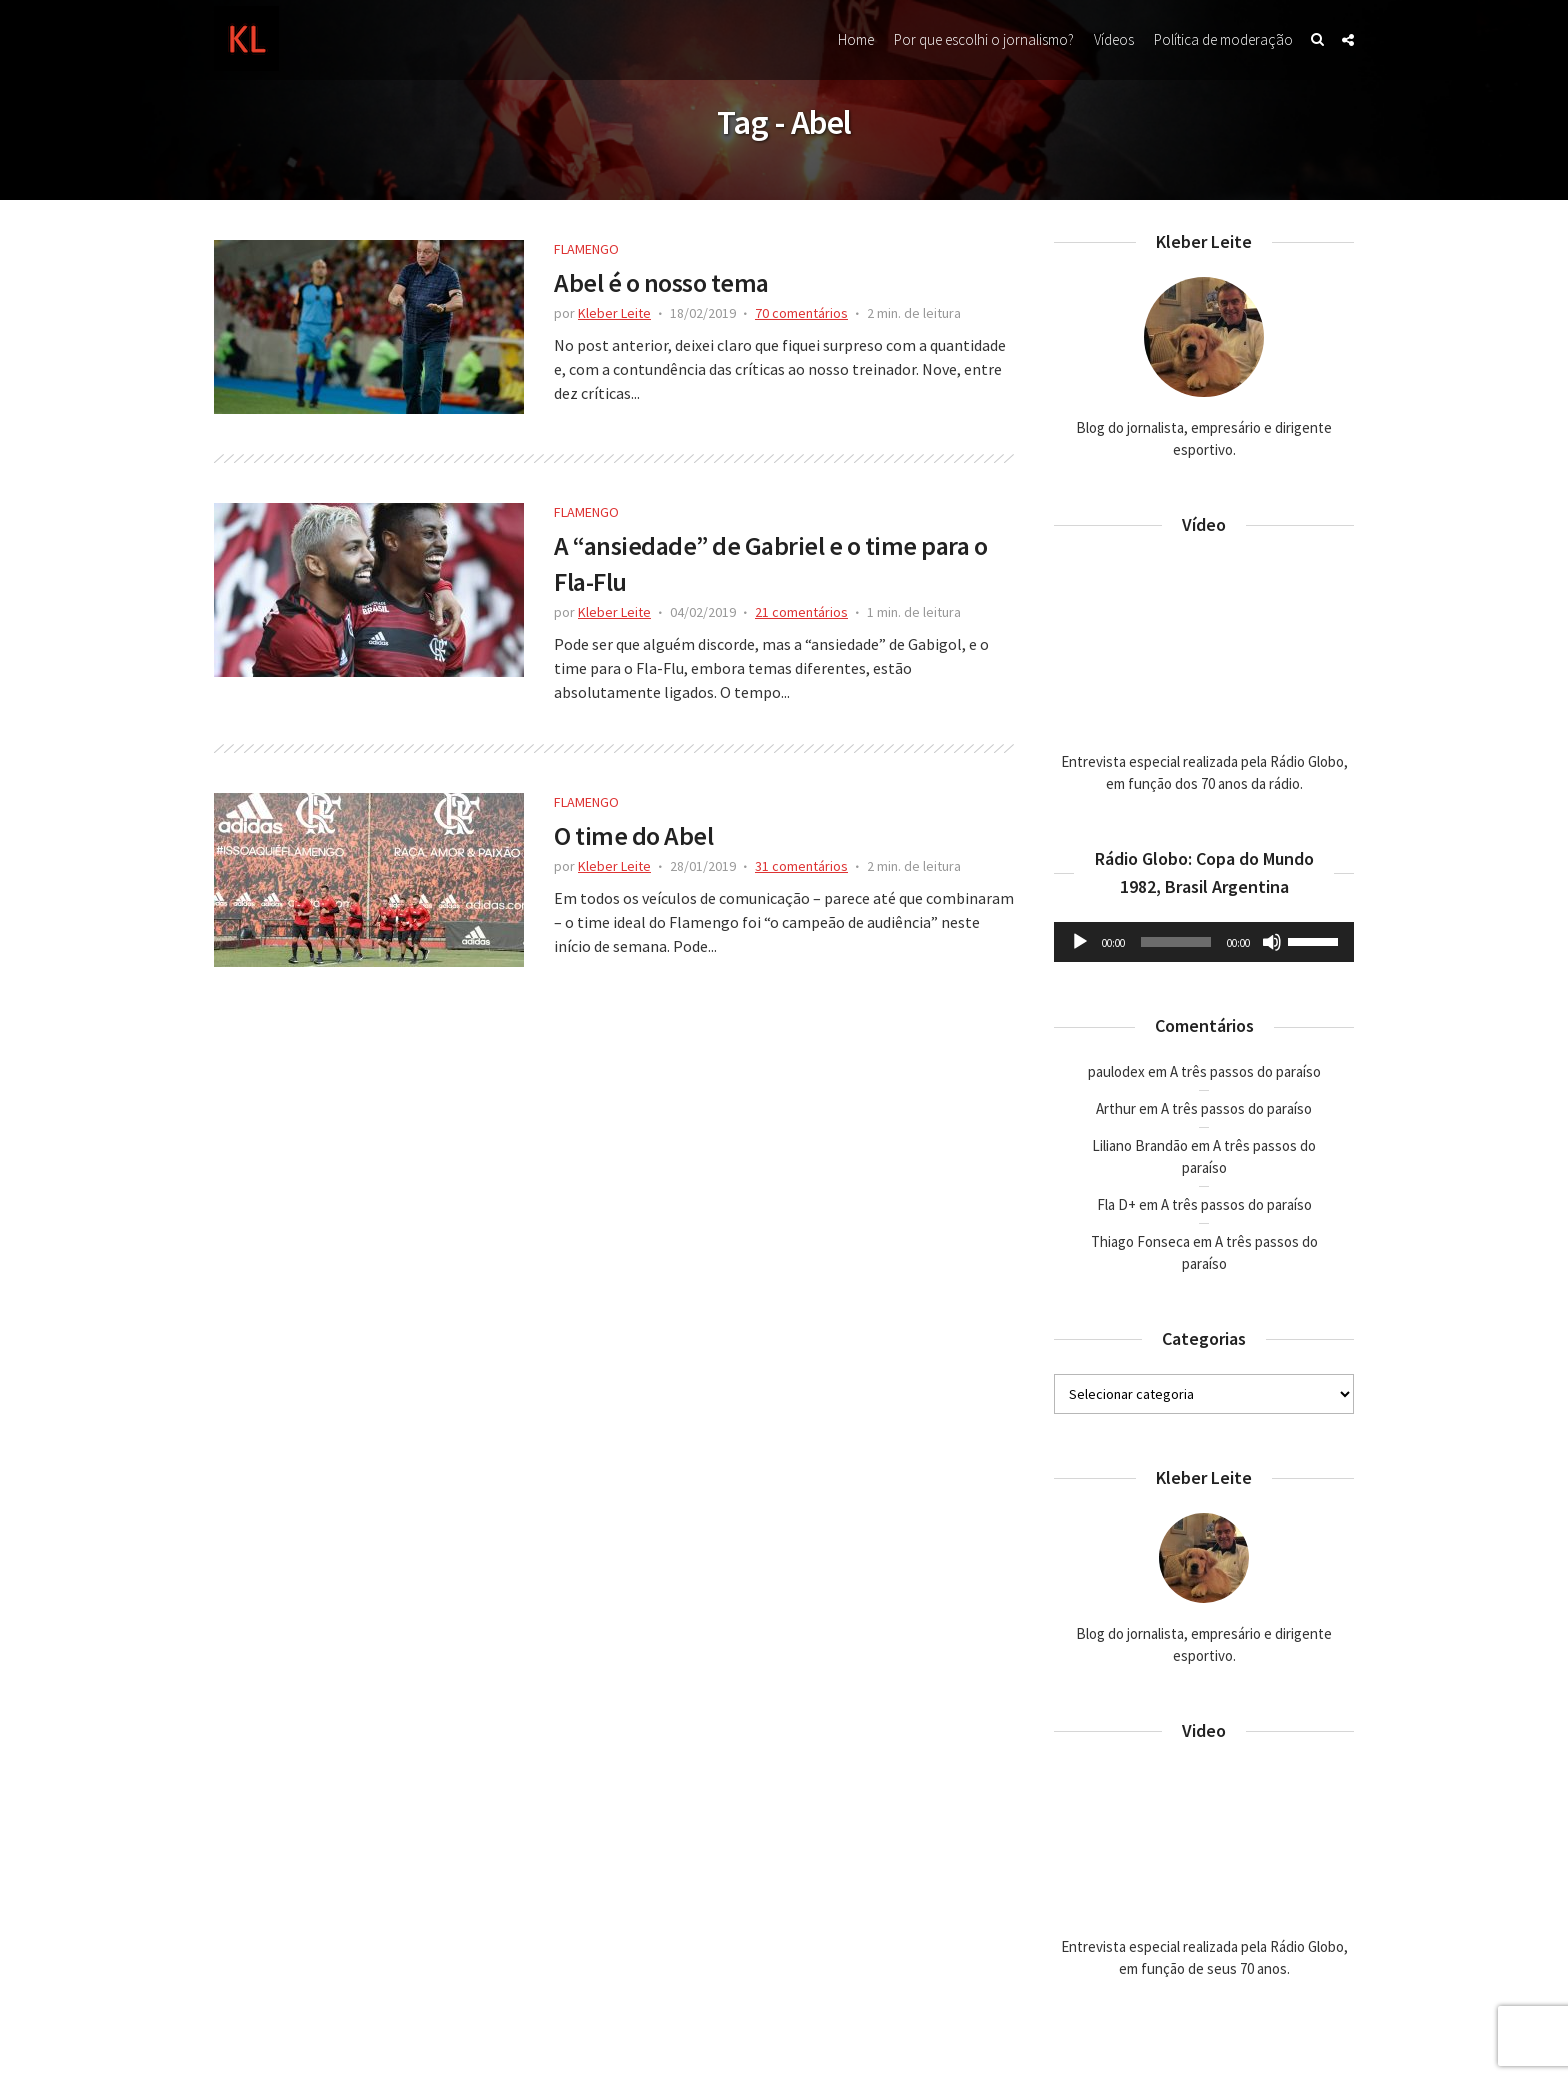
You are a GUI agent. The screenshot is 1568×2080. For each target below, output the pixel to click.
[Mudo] (1272, 942)
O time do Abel (633, 835)
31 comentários (801, 866)
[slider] (1176, 942)
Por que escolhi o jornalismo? (984, 39)
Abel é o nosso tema (661, 282)
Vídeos (1114, 39)
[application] (1204, 942)
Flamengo (586, 249)
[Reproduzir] (1080, 942)
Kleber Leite (614, 313)
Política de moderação (1223, 39)
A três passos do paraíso (1245, 1071)
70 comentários (801, 313)
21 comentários (801, 612)
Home (856, 39)
